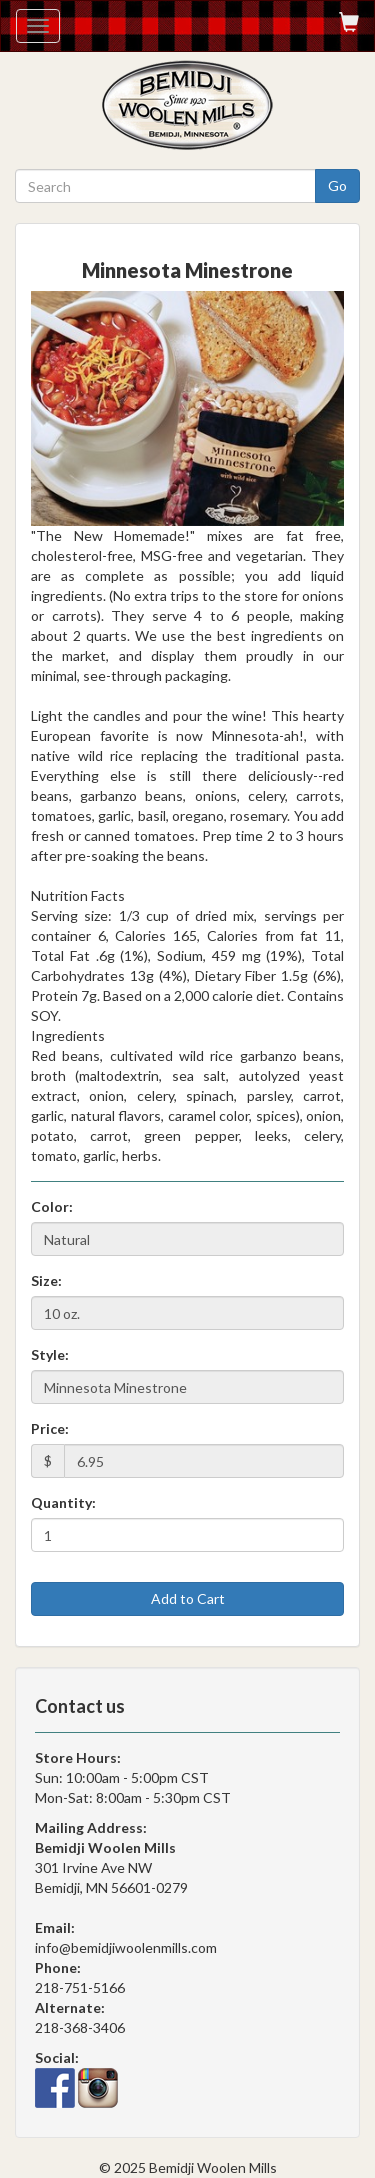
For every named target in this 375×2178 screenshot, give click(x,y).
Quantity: (63, 1502)
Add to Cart (188, 1598)
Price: (50, 1428)
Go (337, 185)
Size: (46, 1280)
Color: (52, 1206)
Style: (50, 1354)
